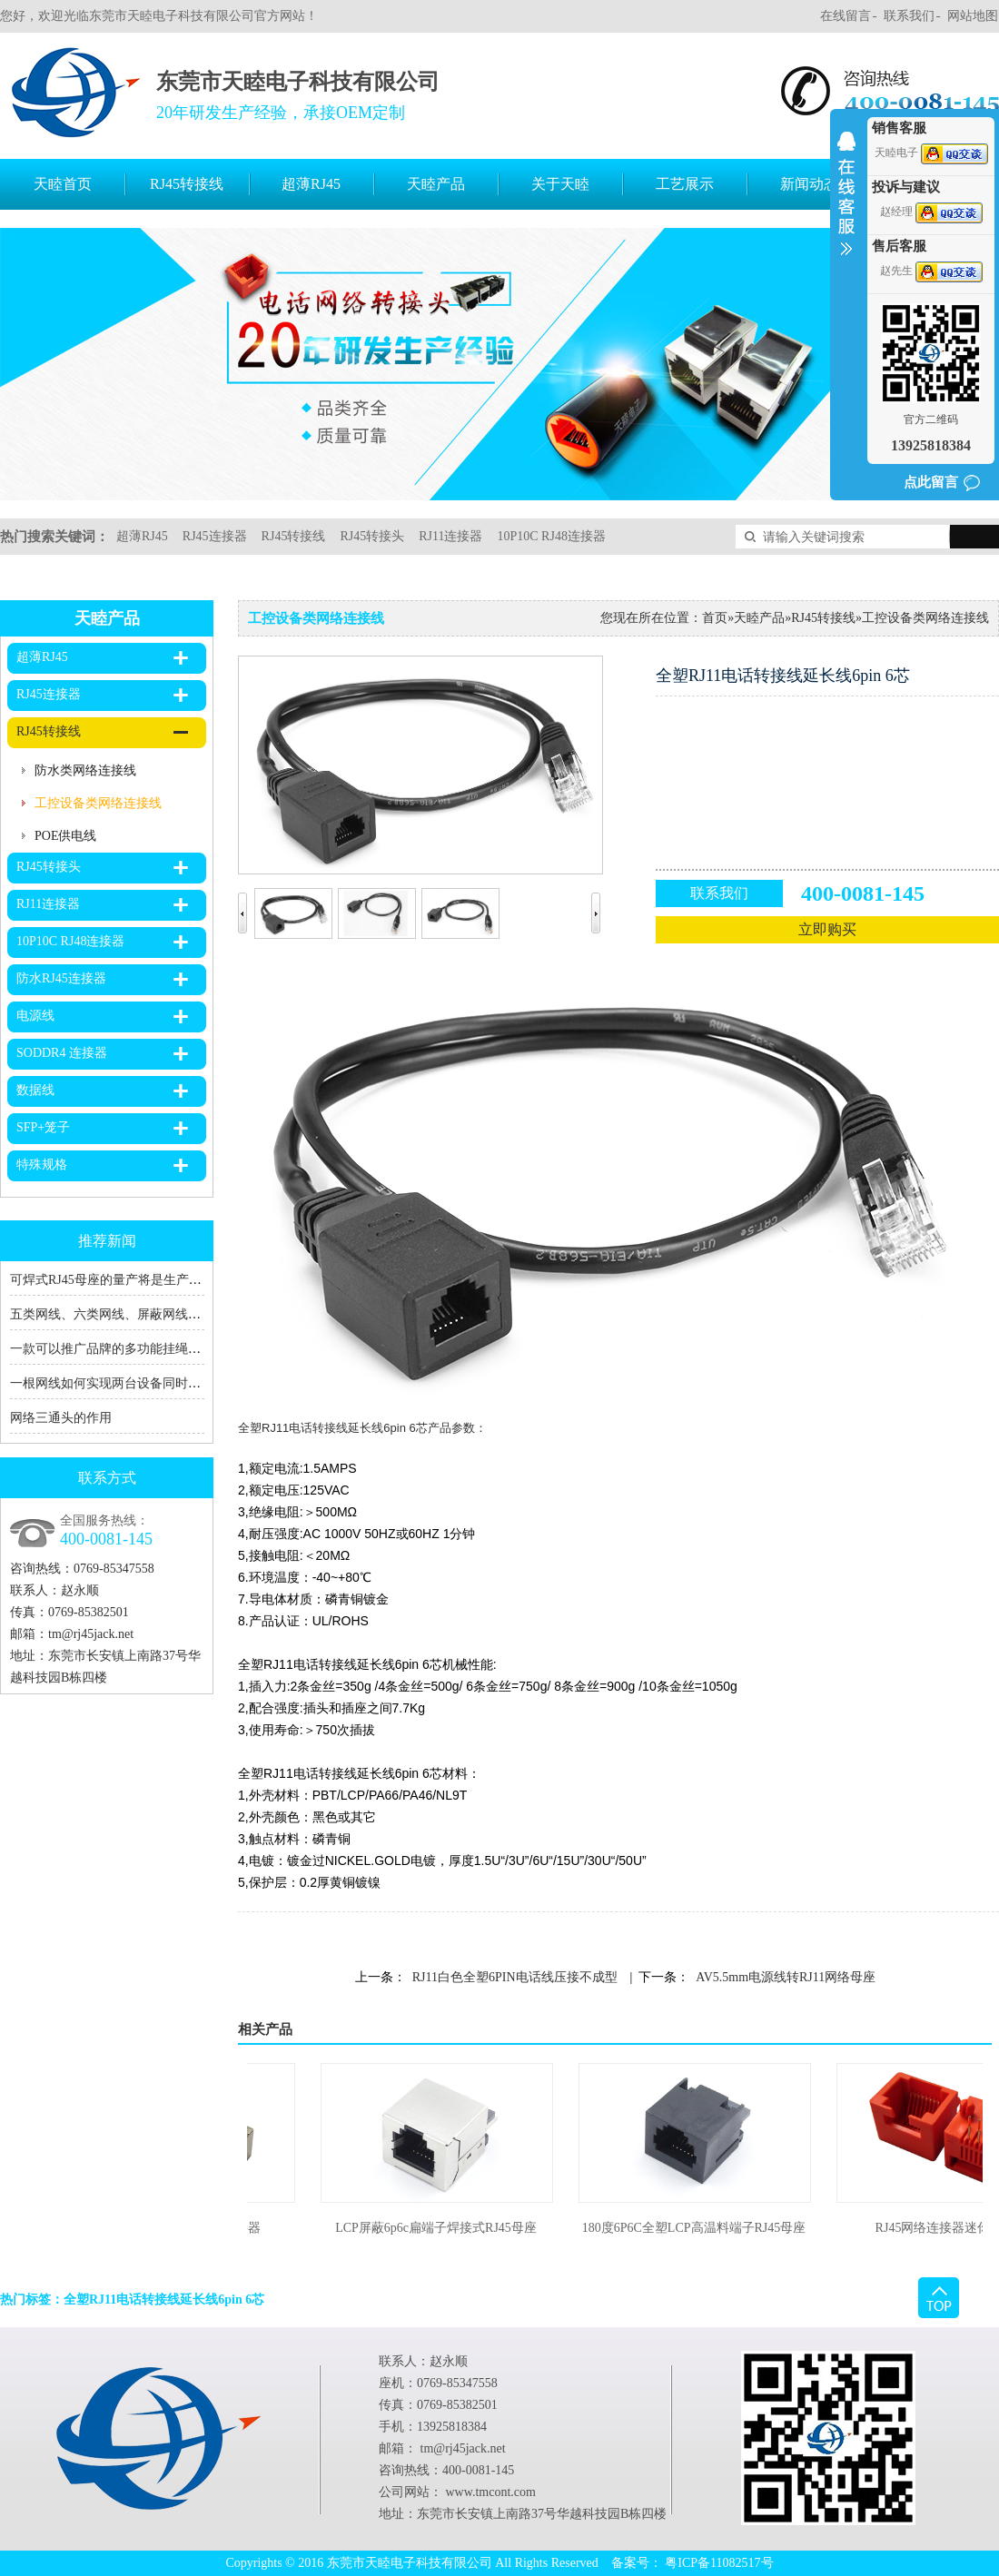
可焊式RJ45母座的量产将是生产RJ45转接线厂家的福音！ (170, 1280)
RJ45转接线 (186, 184)
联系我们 (909, 16)
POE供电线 (65, 836)
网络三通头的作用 (61, 1418)
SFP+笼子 (43, 1127)
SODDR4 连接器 (61, 1053)
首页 (714, 618)
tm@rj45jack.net (91, 1634)
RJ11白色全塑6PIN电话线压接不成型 (515, 1977)
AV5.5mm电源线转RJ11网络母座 (785, 1977)
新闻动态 (809, 184)
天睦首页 (63, 184)
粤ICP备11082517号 (719, 2563)
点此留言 (931, 482)
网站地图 (972, 16)
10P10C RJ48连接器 (551, 536)
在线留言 (845, 16)
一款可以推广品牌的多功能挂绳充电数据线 (131, 1349)
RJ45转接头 (372, 536)
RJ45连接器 (215, 536)
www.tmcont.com (491, 2492)
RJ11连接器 (450, 536)
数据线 (35, 1090)
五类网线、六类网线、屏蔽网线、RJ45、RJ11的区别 (156, 1314)
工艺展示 (685, 184)
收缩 (846, 205)
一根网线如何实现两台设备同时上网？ (118, 1383)
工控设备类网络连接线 (98, 803)
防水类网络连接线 (85, 770)
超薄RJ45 (311, 184)
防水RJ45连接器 (61, 978)
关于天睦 (560, 184)
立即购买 (827, 929)
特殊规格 (41, 1164)
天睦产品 (436, 184)
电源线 (35, 1015)
